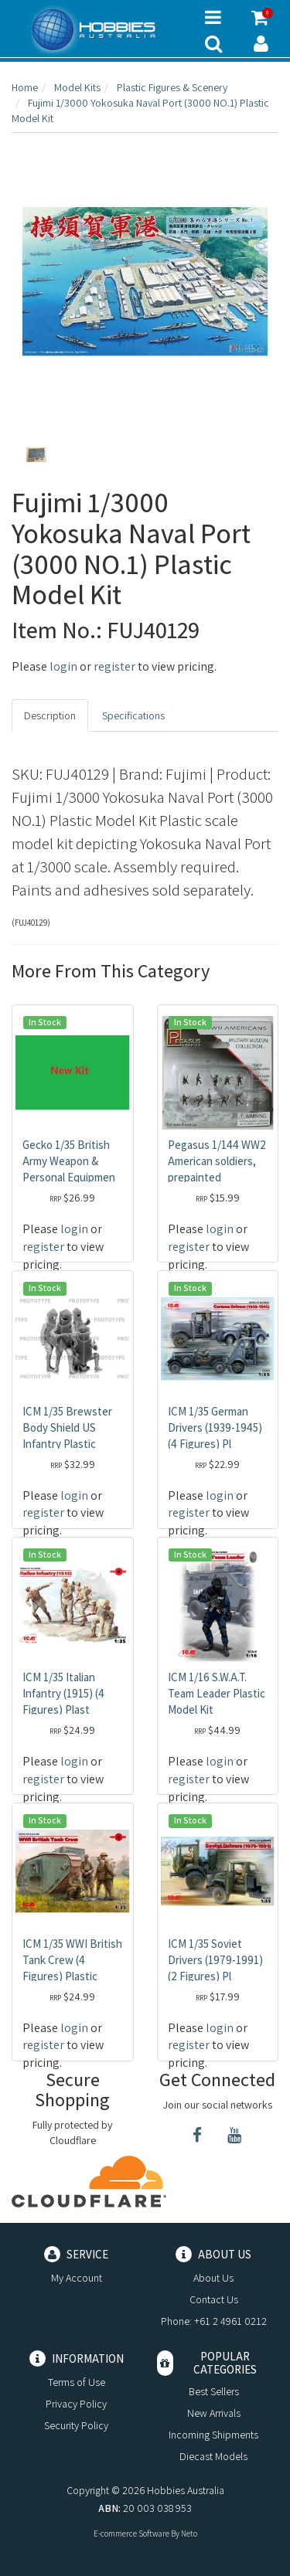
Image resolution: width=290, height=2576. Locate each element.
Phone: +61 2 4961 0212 (214, 2321)
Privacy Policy (76, 2404)
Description (50, 715)
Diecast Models (213, 2456)
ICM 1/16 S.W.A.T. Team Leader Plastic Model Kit (216, 1693)
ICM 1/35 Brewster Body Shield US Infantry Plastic (67, 1427)
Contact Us (213, 2299)
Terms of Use (76, 2382)
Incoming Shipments (213, 2435)
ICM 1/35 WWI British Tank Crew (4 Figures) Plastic (72, 1959)
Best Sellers (214, 2391)
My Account (76, 2278)
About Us (213, 2278)
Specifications (133, 715)
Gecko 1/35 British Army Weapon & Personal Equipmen (68, 1160)
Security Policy (76, 2425)
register (114, 666)
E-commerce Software (131, 2533)
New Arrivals (214, 2413)
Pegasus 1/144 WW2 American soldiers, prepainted (217, 1160)
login (63, 666)
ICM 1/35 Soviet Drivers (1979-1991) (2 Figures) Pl (215, 1959)
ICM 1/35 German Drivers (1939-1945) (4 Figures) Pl (215, 1427)
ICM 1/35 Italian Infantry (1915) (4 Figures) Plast (63, 1693)
